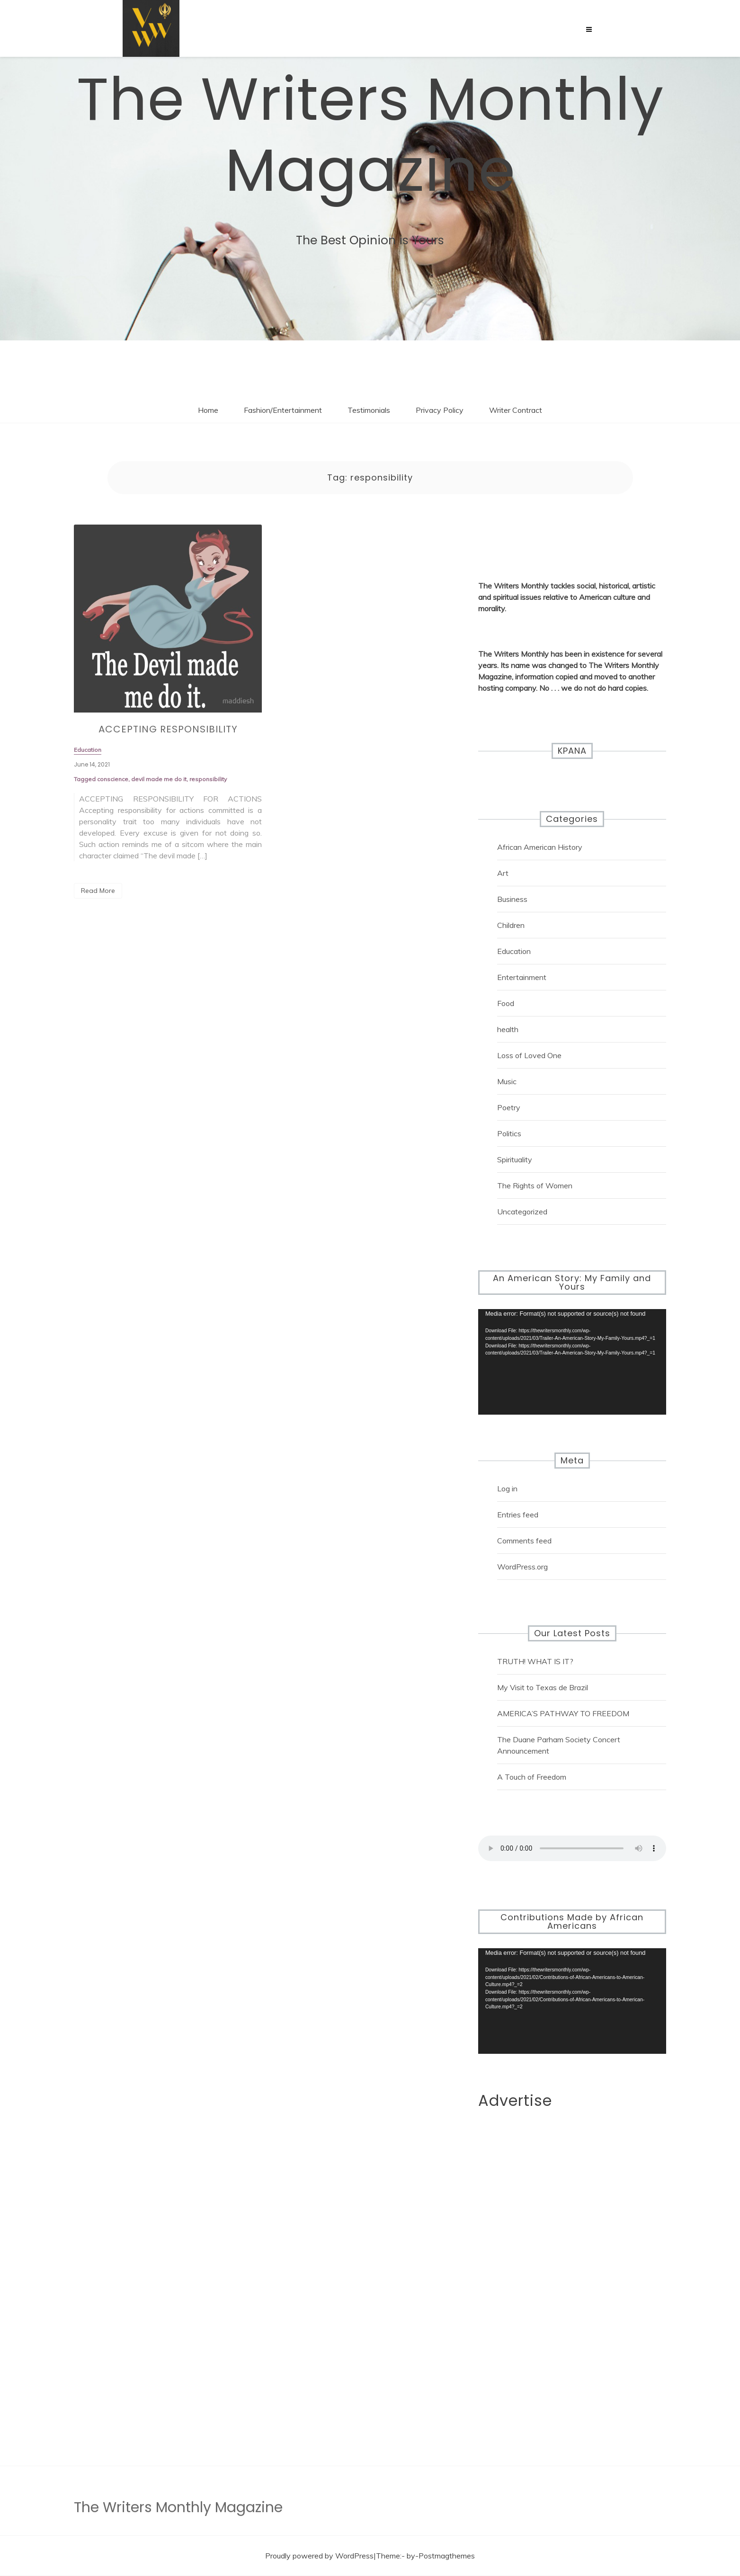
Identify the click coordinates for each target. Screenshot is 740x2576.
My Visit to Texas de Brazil (542, 1687)
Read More (98, 890)
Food (505, 1003)
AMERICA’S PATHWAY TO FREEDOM (563, 1713)
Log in (507, 1488)
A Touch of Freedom (531, 1777)
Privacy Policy (440, 410)
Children (511, 925)
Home (208, 410)
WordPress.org (522, 1566)
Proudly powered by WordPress (319, 2555)
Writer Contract (515, 410)
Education (514, 951)
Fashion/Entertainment (283, 410)
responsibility (208, 785)
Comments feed (524, 1540)
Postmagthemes (447, 2555)
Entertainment (521, 977)
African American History (539, 847)
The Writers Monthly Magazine (370, 135)
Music (507, 1081)
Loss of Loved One (529, 1055)
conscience (112, 785)
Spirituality (514, 1159)
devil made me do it (159, 785)
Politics (509, 1133)
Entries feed (517, 1514)
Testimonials (369, 410)
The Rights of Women (534, 1185)
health (507, 1029)
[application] (572, 1362)
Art (502, 873)
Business (512, 899)
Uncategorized (522, 1211)
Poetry (508, 1107)
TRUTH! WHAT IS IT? (535, 1661)
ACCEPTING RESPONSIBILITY (168, 735)
